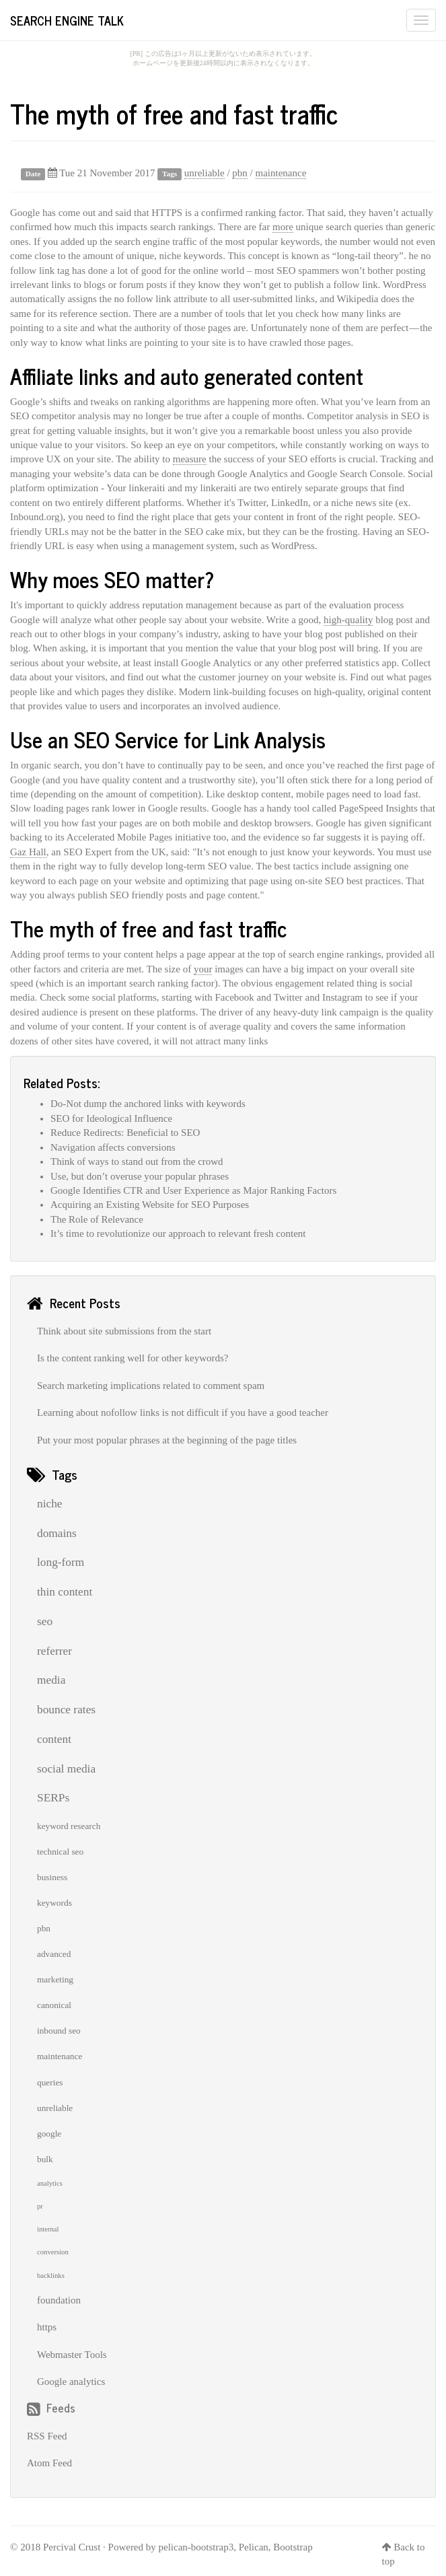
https (47, 2327)
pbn (240, 173)
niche (50, 1503)
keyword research (68, 1826)
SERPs (53, 1797)
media (51, 1680)
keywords (54, 1903)
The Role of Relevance (96, 1219)
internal (48, 2229)
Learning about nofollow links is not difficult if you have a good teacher (182, 1412)
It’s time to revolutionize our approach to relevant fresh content (177, 1233)
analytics (50, 2183)
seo (44, 1621)
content (54, 1739)
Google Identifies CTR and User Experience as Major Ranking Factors (193, 1190)
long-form (60, 1562)
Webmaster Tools (72, 2354)
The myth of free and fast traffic (174, 113)
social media (66, 1768)
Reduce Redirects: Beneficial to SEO (125, 1132)
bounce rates (66, 1709)
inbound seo (59, 2031)
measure (190, 459)
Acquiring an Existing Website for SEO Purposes (149, 1204)
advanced (54, 1954)
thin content (64, 1591)
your (203, 969)
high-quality (348, 619)
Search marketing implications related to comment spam (150, 1385)
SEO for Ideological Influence (111, 1118)
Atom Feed (49, 2463)
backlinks (51, 2275)
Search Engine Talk (67, 20)
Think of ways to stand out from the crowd (136, 1161)
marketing (55, 1979)
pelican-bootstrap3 (196, 2547)
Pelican (253, 2547)
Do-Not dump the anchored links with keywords (148, 1103)
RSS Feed (47, 2436)
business (52, 1877)
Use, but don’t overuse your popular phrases (139, 1176)
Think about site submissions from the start (124, 1331)
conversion (53, 2252)
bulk (45, 2159)
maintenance (281, 173)
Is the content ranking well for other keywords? (133, 1358)
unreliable (204, 173)
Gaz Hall (28, 852)
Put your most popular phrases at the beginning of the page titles (167, 1440)
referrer (54, 1651)
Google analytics (71, 2381)
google (49, 2133)
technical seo (60, 1852)
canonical (54, 2005)
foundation (59, 2300)
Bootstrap (292, 2547)
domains (57, 1533)
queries (50, 2082)
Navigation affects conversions (113, 1147)
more (282, 226)
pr (40, 2206)
